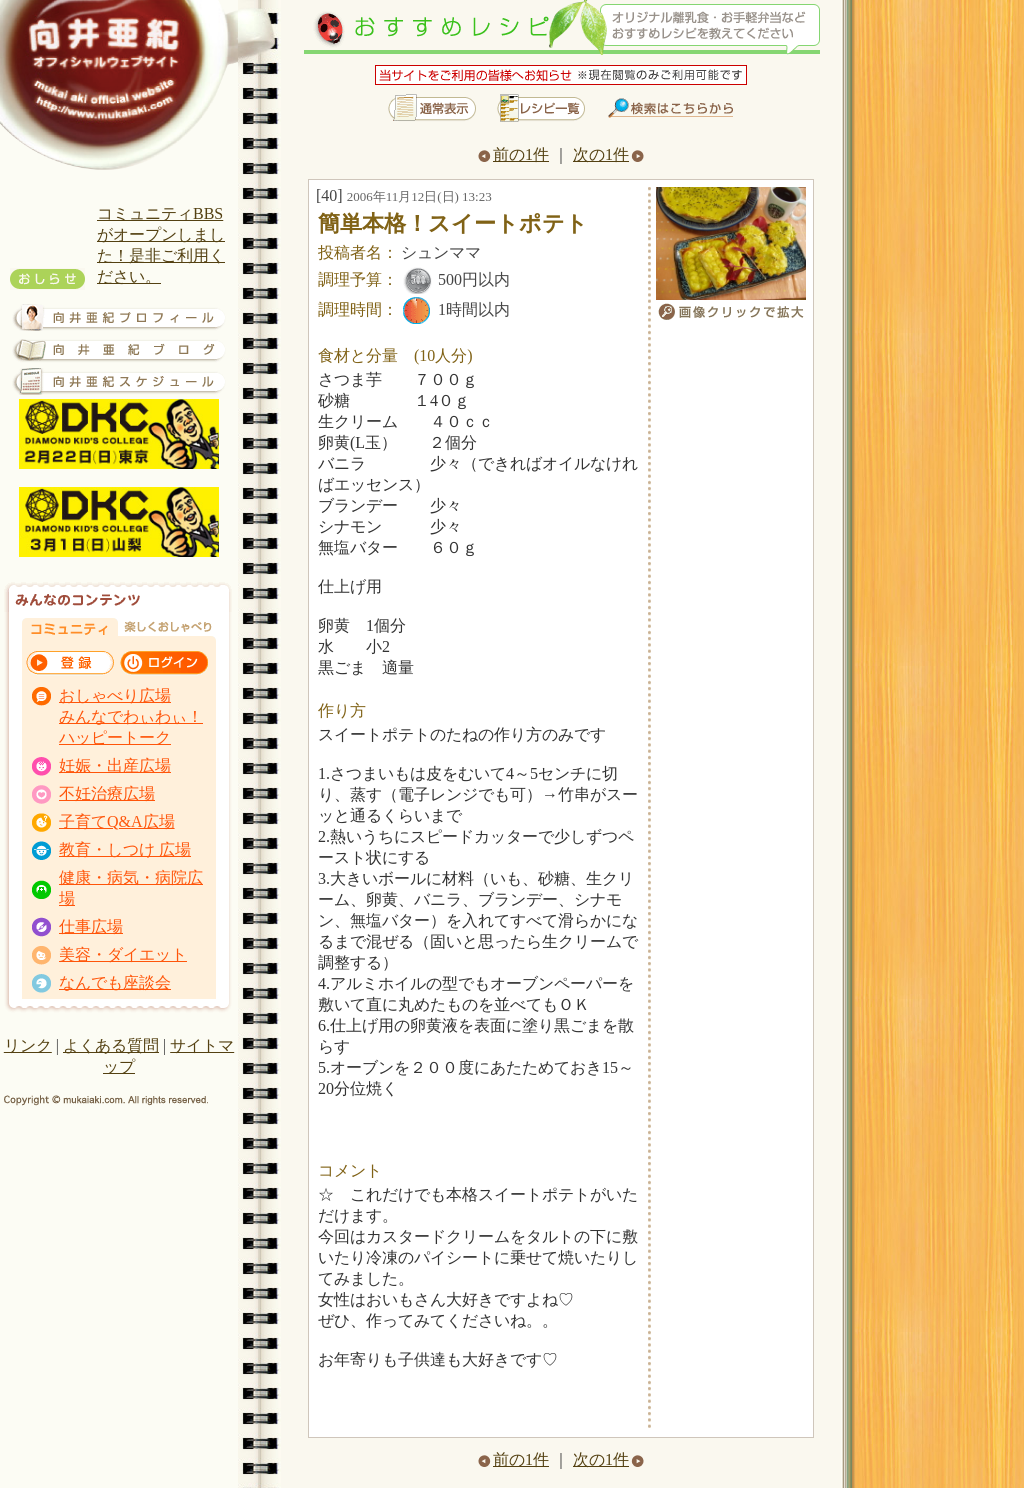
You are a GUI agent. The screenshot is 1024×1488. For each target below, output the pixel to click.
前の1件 (513, 154)
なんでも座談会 (115, 982)
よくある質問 (111, 1045)
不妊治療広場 (107, 793)
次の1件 (608, 154)
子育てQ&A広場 (117, 821)
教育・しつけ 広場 (125, 849)
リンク (28, 1045)
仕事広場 (91, 926)
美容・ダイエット (123, 954)
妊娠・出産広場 (115, 765)
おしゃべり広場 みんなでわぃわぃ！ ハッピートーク (131, 716)
